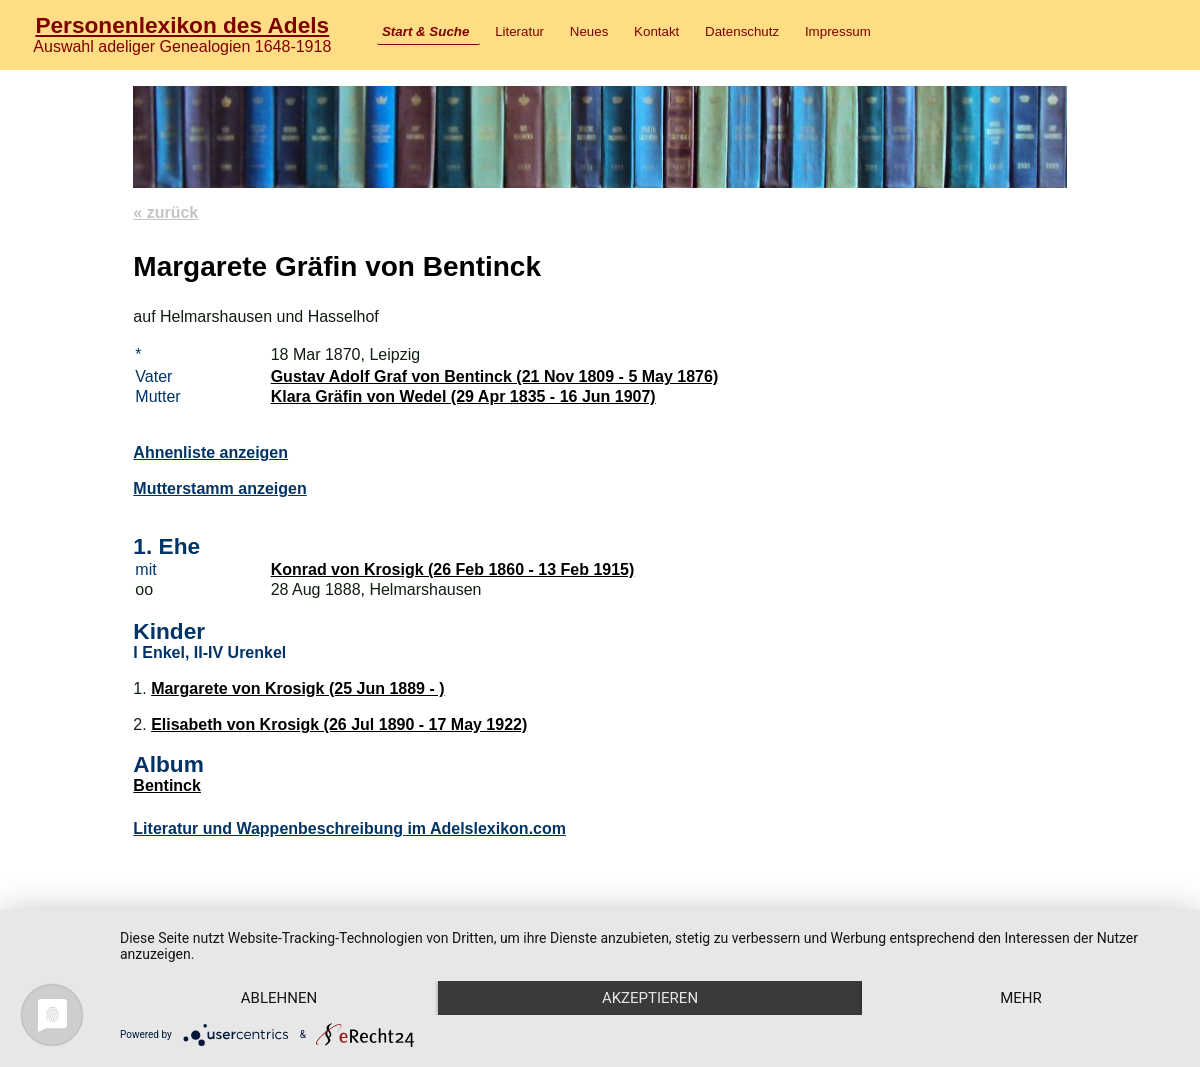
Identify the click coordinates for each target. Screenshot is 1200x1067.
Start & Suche (425, 31)
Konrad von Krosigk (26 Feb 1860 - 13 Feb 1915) (453, 569)
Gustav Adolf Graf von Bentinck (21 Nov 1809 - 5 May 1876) (495, 376)
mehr (1021, 998)
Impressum (838, 31)
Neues (589, 31)
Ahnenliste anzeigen (210, 452)
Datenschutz (742, 31)
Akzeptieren (650, 998)
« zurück (165, 212)
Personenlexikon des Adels (182, 25)
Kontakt (656, 31)
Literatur (519, 31)
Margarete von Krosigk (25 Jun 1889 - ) (297, 688)
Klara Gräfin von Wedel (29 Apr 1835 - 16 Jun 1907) (463, 396)
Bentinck (167, 785)
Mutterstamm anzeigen (219, 488)
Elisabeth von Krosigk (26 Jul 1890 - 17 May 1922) (339, 724)
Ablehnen (279, 998)
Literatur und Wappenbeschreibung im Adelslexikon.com (349, 828)
